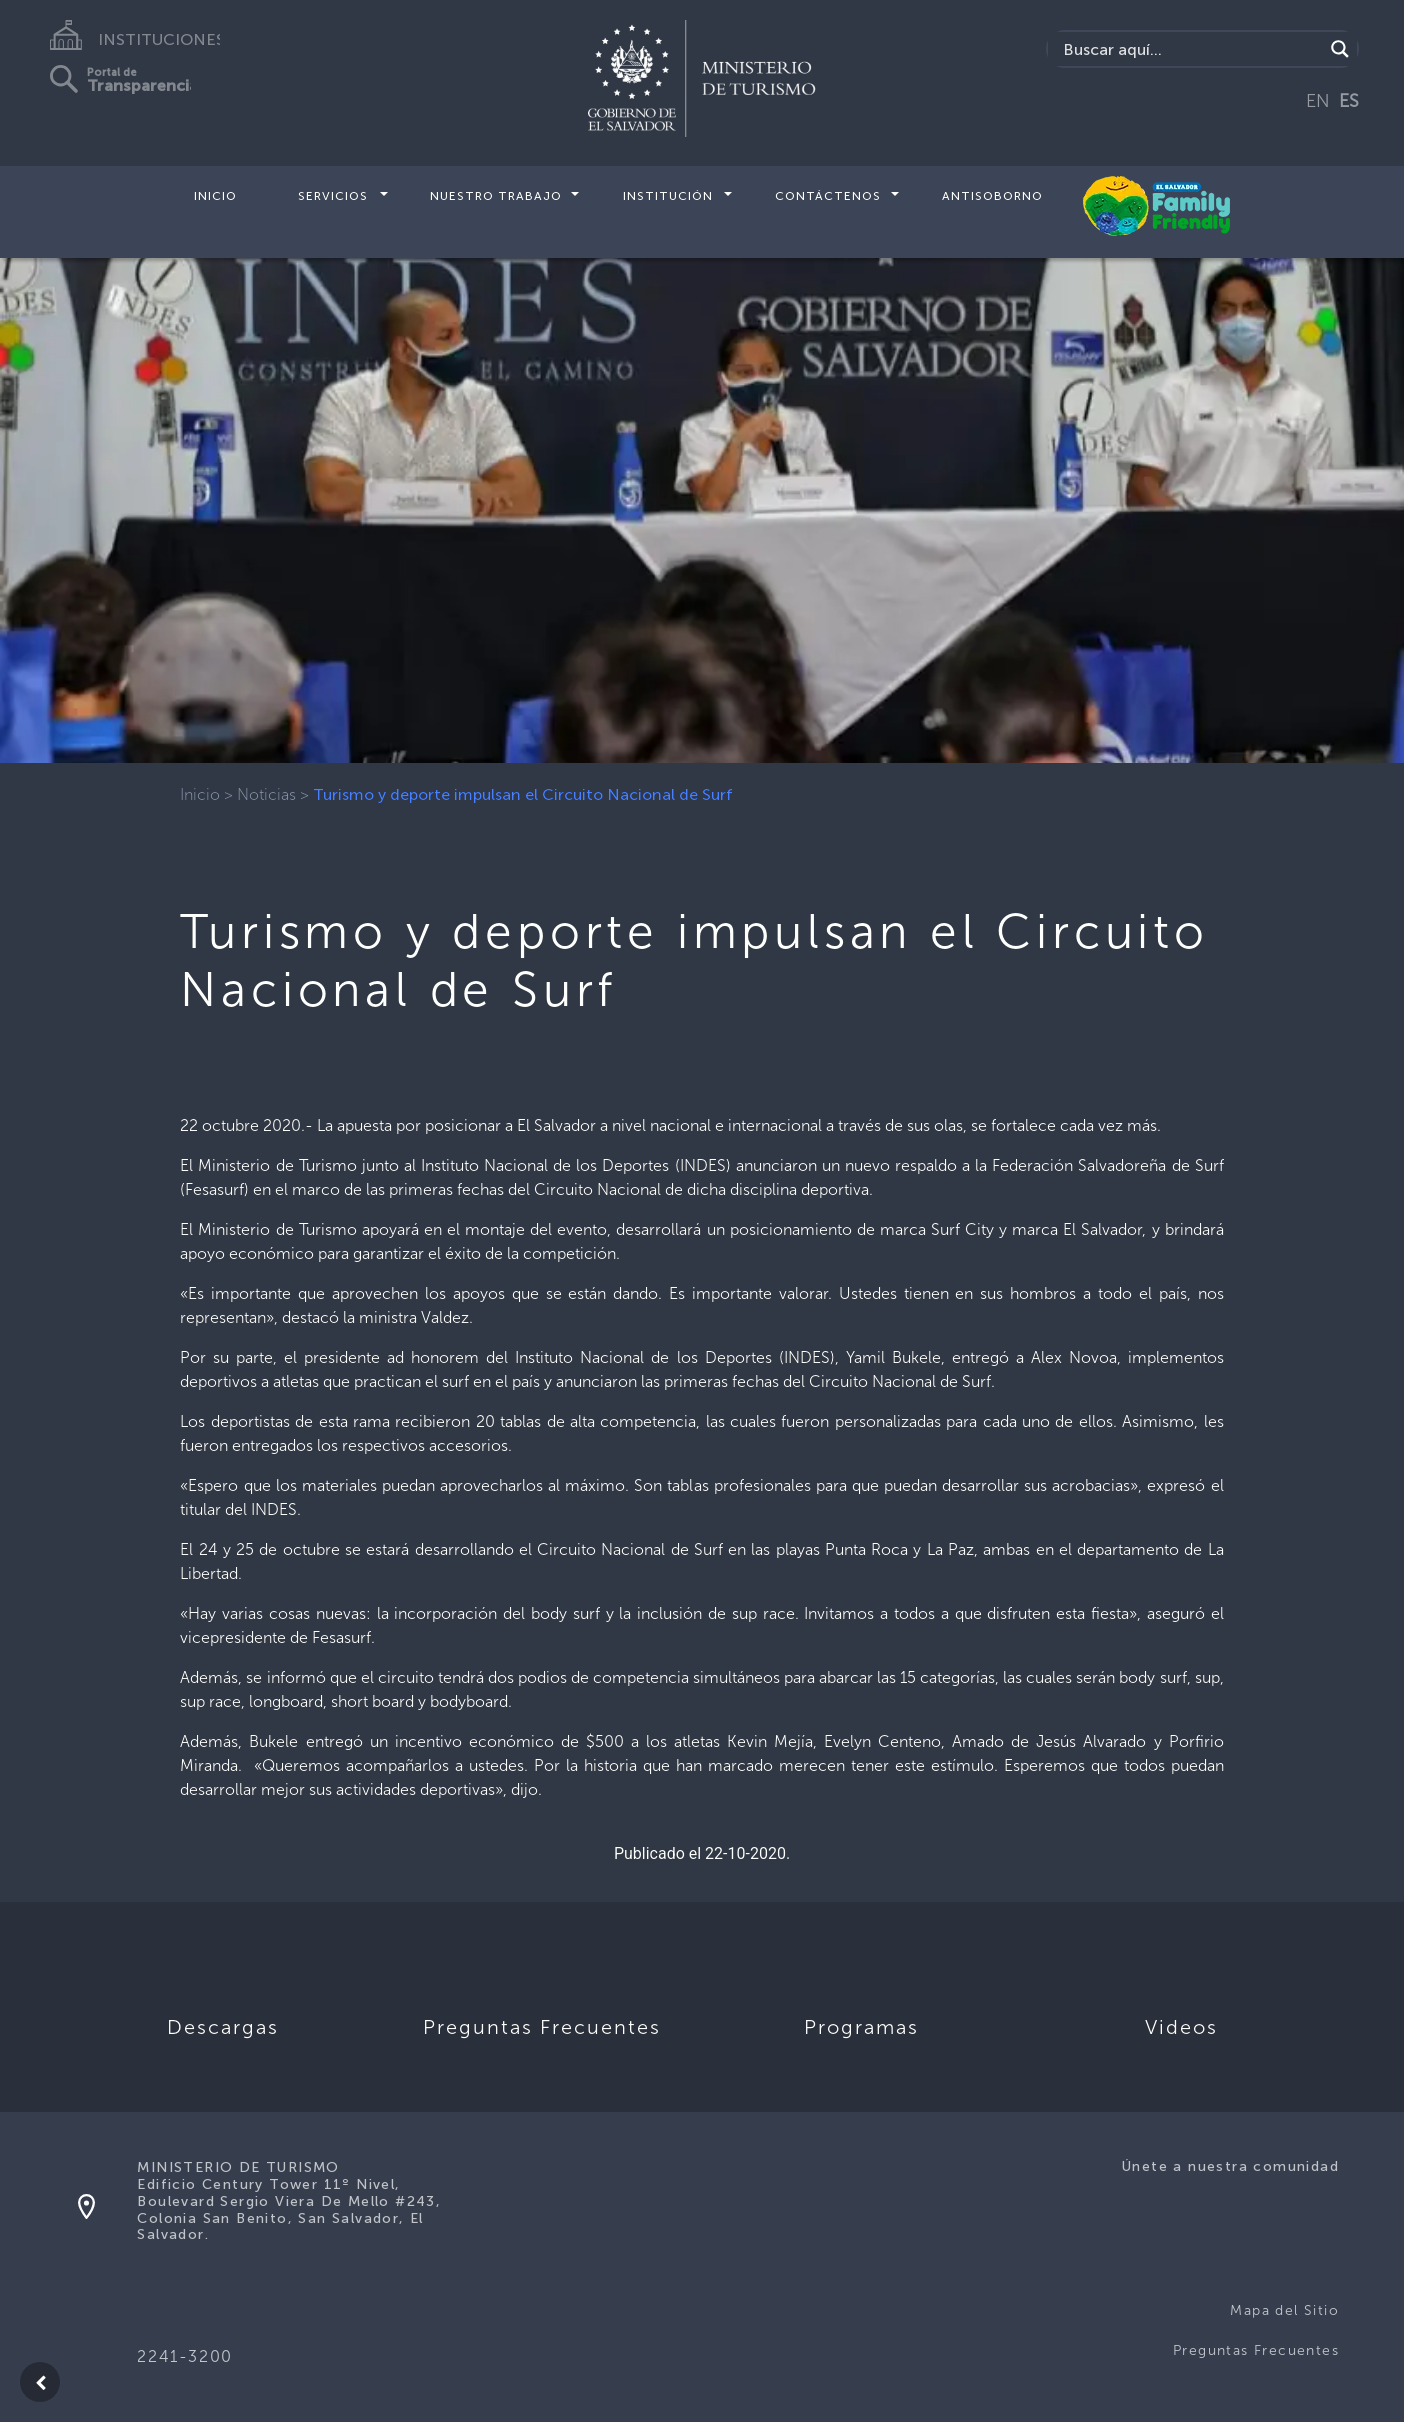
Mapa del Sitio (1284, 2310)
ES (1349, 101)
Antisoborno (992, 196)
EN (1318, 101)
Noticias (266, 794)
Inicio (215, 196)
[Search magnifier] (1340, 49)
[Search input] (1191, 49)
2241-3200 (184, 2356)
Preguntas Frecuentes (1256, 2350)
